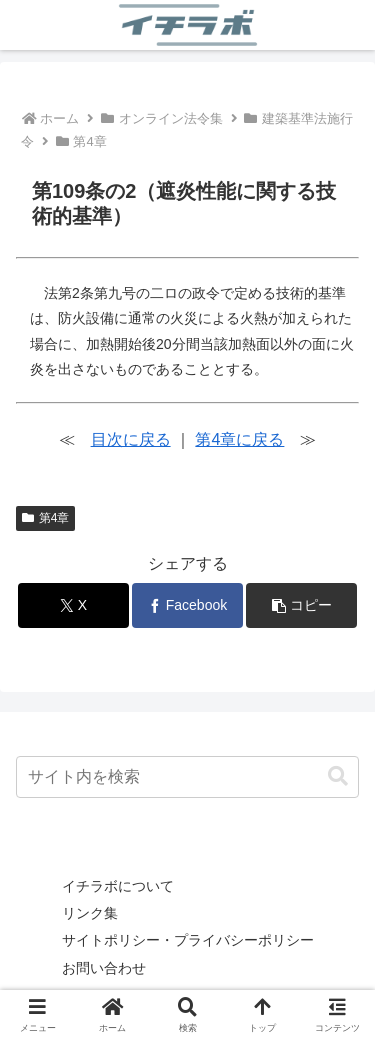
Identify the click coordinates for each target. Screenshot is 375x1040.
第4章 (45, 518)
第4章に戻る (239, 439)
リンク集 (90, 913)
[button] (301, 605)
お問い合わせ (104, 968)
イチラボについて (118, 886)
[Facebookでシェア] (187, 605)
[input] (187, 777)
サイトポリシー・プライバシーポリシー (188, 940)
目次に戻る (131, 439)
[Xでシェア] (73, 605)
